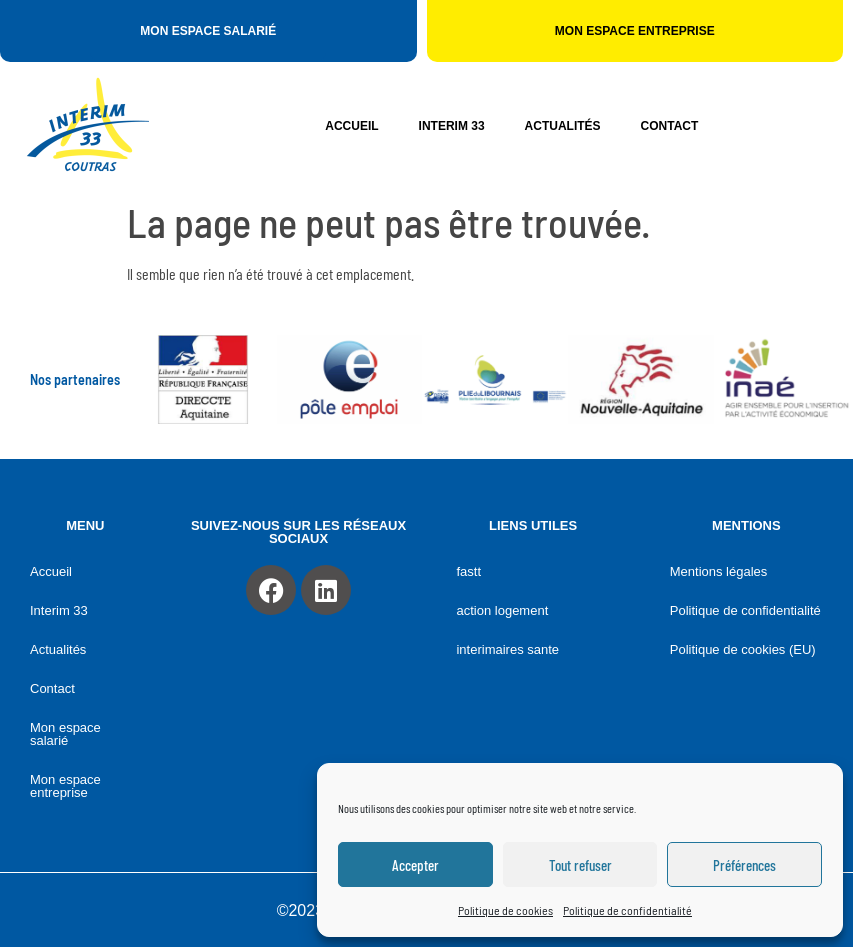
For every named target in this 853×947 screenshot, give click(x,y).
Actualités (563, 126)
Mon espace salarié (65, 734)
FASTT (468, 571)
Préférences (744, 865)
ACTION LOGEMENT (502, 610)
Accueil (351, 126)
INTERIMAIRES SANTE (507, 649)
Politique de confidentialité (627, 910)
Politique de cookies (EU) (743, 649)
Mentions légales (719, 571)
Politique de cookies (505, 910)
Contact (670, 126)
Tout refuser (580, 865)
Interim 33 (452, 126)
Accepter (415, 865)
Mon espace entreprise (65, 786)
